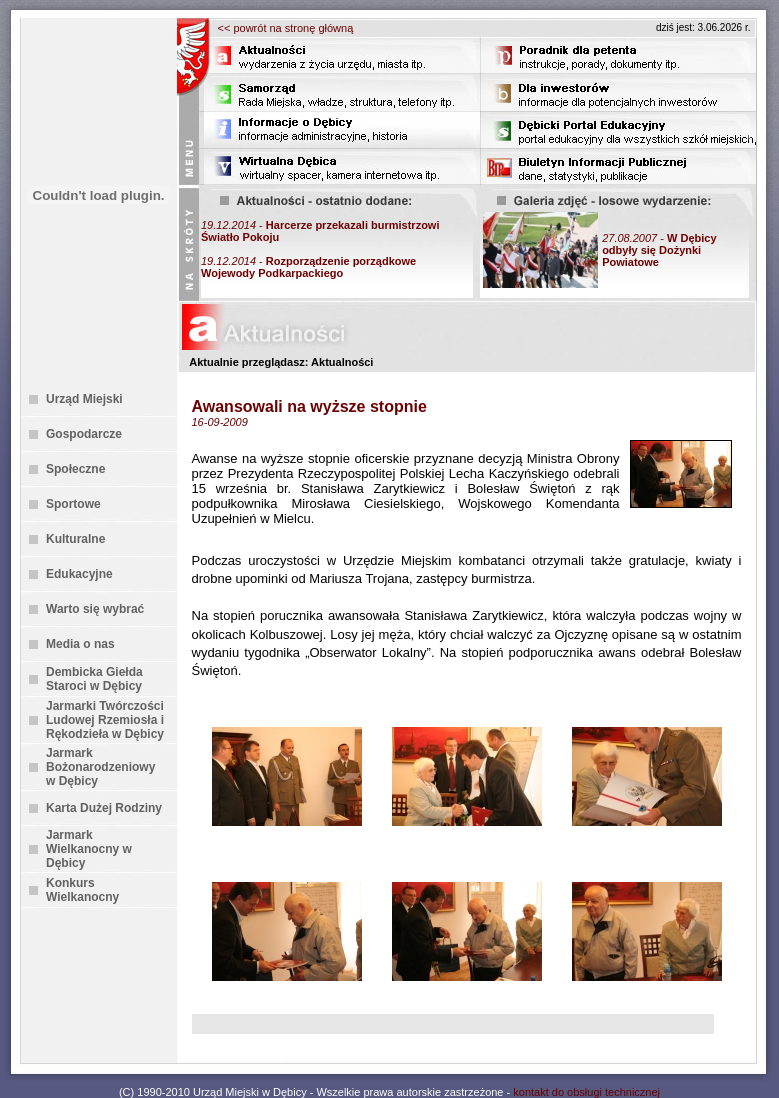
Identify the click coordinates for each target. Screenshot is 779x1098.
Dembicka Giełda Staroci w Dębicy (94, 679)
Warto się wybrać (95, 609)
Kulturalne (75, 539)
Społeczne (75, 469)
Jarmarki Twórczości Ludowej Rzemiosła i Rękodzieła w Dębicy (105, 720)
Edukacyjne (79, 574)
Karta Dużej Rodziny (104, 808)
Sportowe (73, 504)
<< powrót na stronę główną (286, 28)
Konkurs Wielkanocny (82, 890)
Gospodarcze (84, 434)
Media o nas (80, 644)
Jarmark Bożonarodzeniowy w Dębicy (100, 767)
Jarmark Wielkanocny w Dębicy (89, 849)
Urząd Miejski (84, 399)
